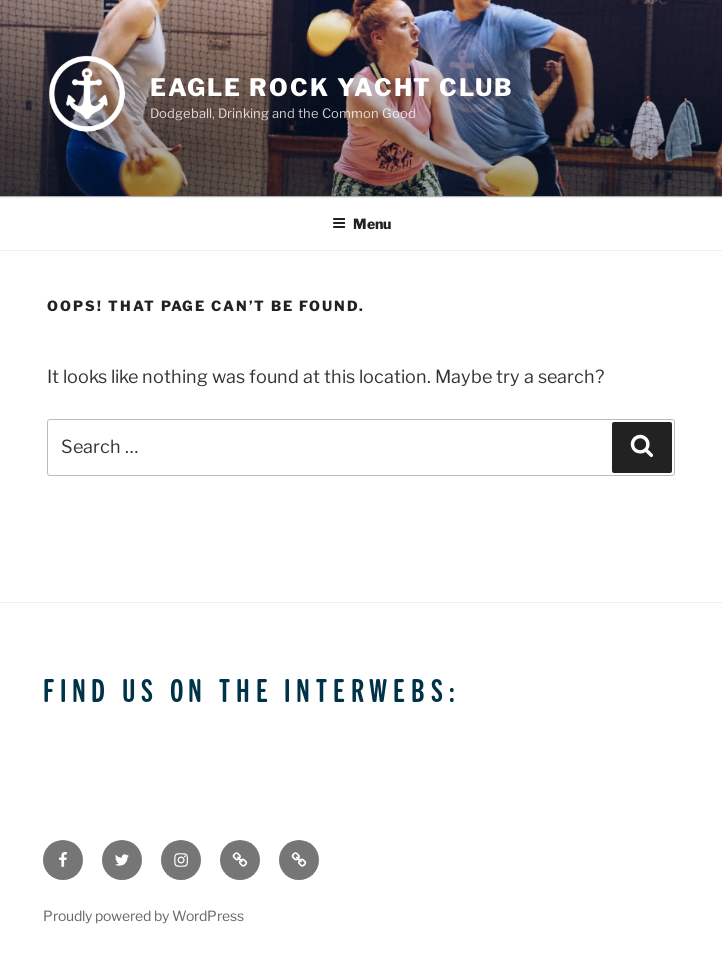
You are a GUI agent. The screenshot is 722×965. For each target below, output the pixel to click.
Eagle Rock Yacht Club (332, 87)
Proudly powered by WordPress (143, 915)
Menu (361, 223)
